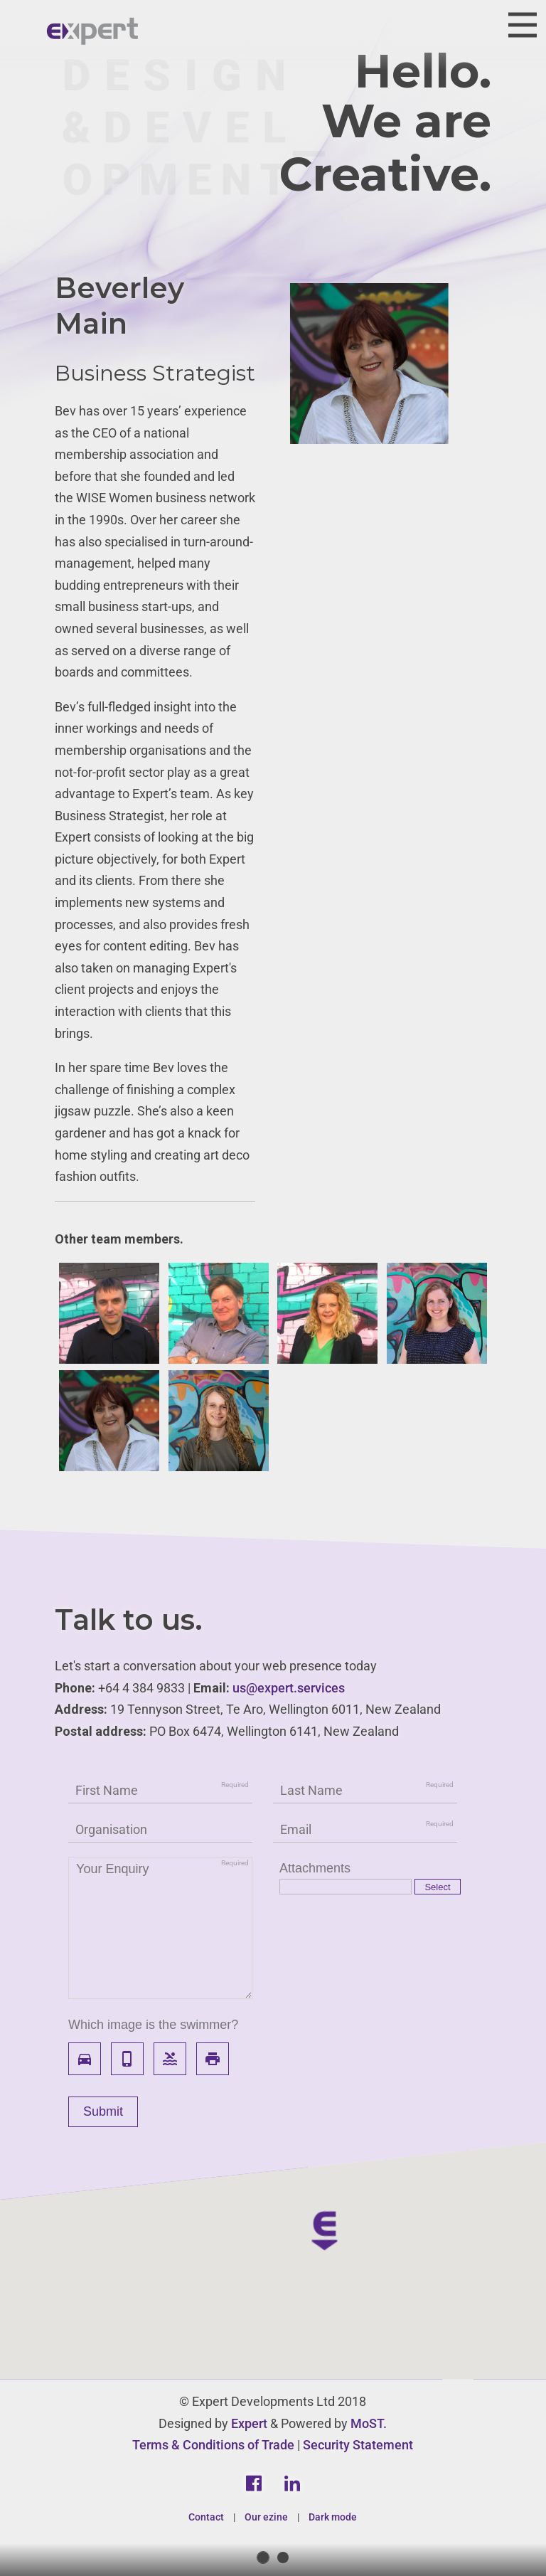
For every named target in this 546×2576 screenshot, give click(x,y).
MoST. (368, 2423)
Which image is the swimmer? (153, 2025)
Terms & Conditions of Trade (213, 2444)
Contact (206, 2517)
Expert (249, 2423)
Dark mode (333, 2517)
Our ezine (266, 2517)
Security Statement (358, 2444)
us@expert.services (288, 1687)
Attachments (314, 1868)
